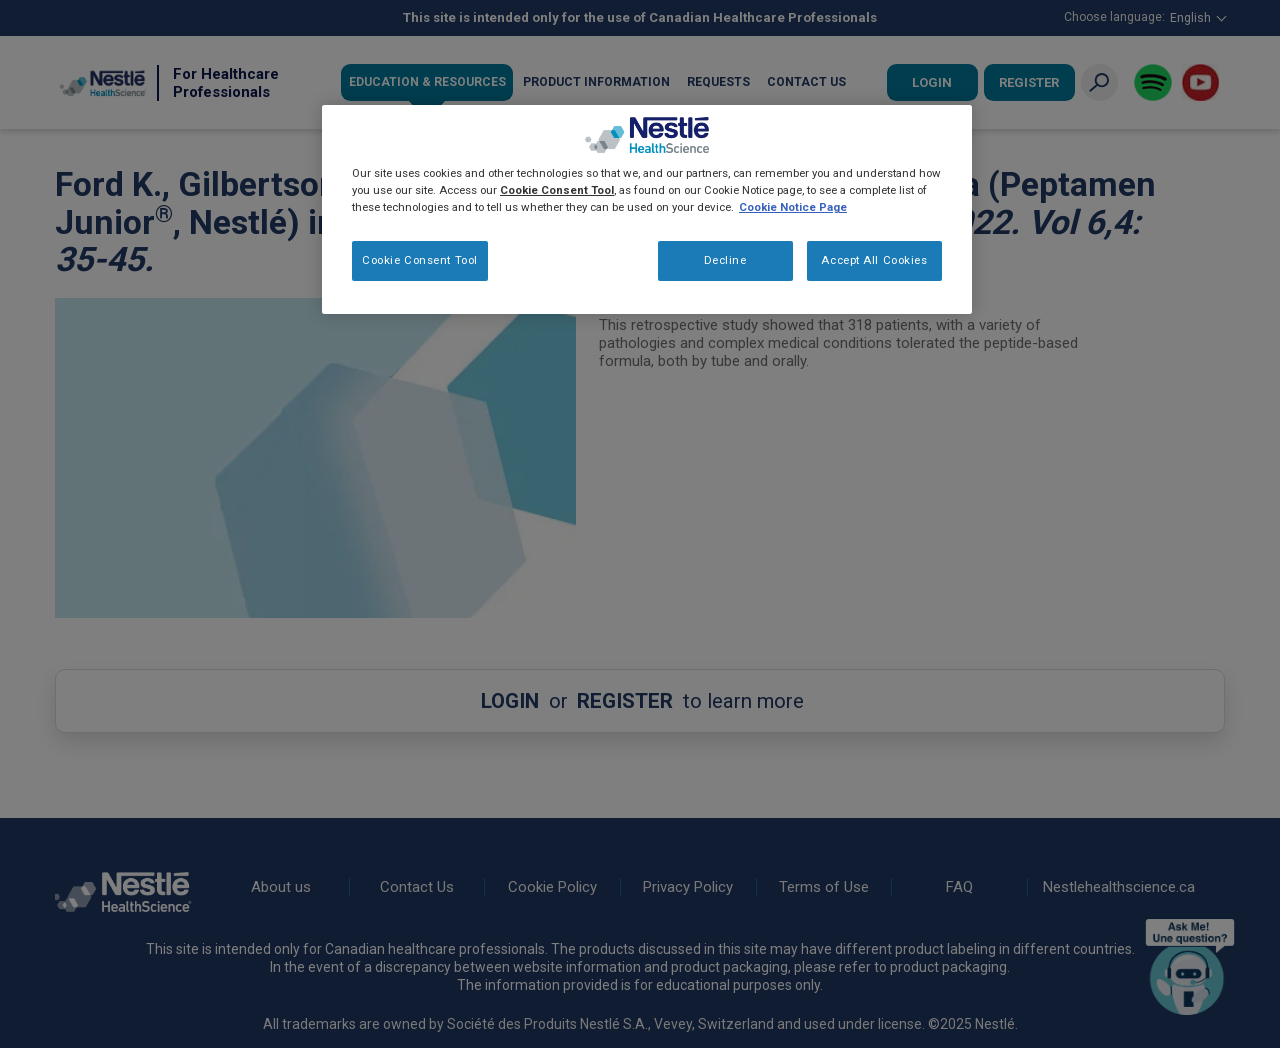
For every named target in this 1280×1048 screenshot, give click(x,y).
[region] (647, 209)
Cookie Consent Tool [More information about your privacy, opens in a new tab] (557, 190)
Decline (725, 260)
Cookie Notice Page (793, 207)
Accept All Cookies (874, 260)
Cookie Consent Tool (420, 260)
